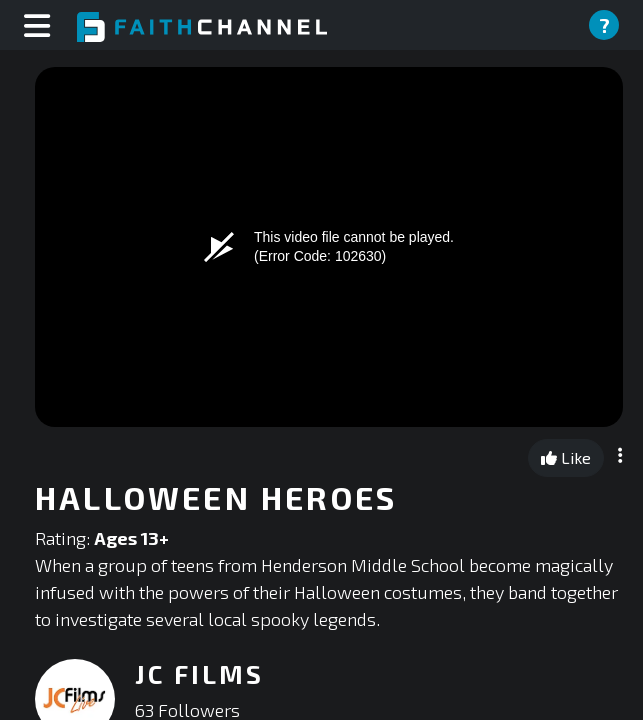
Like (566, 457)
